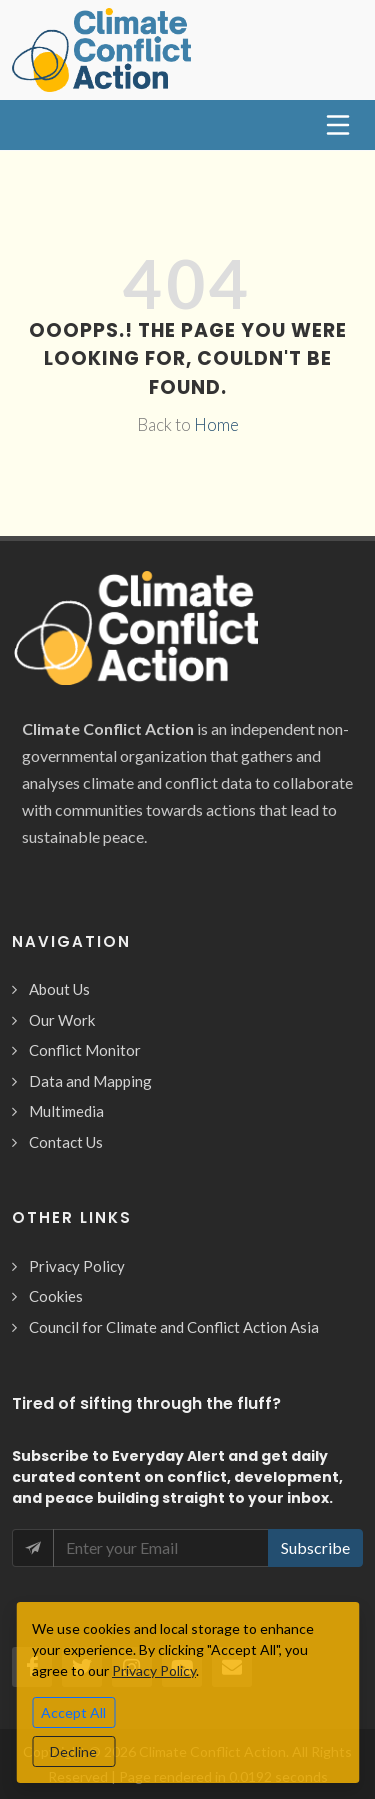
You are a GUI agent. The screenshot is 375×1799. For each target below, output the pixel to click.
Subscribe (315, 1547)
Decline (73, 1751)
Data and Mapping (90, 1081)
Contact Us (66, 1142)
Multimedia (66, 1111)
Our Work (62, 1020)
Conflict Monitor (85, 1050)
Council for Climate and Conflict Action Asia (174, 1327)
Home (216, 424)
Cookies (56, 1296)
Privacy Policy (77, 1266)
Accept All (73, 1712)
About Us (59, 989)
